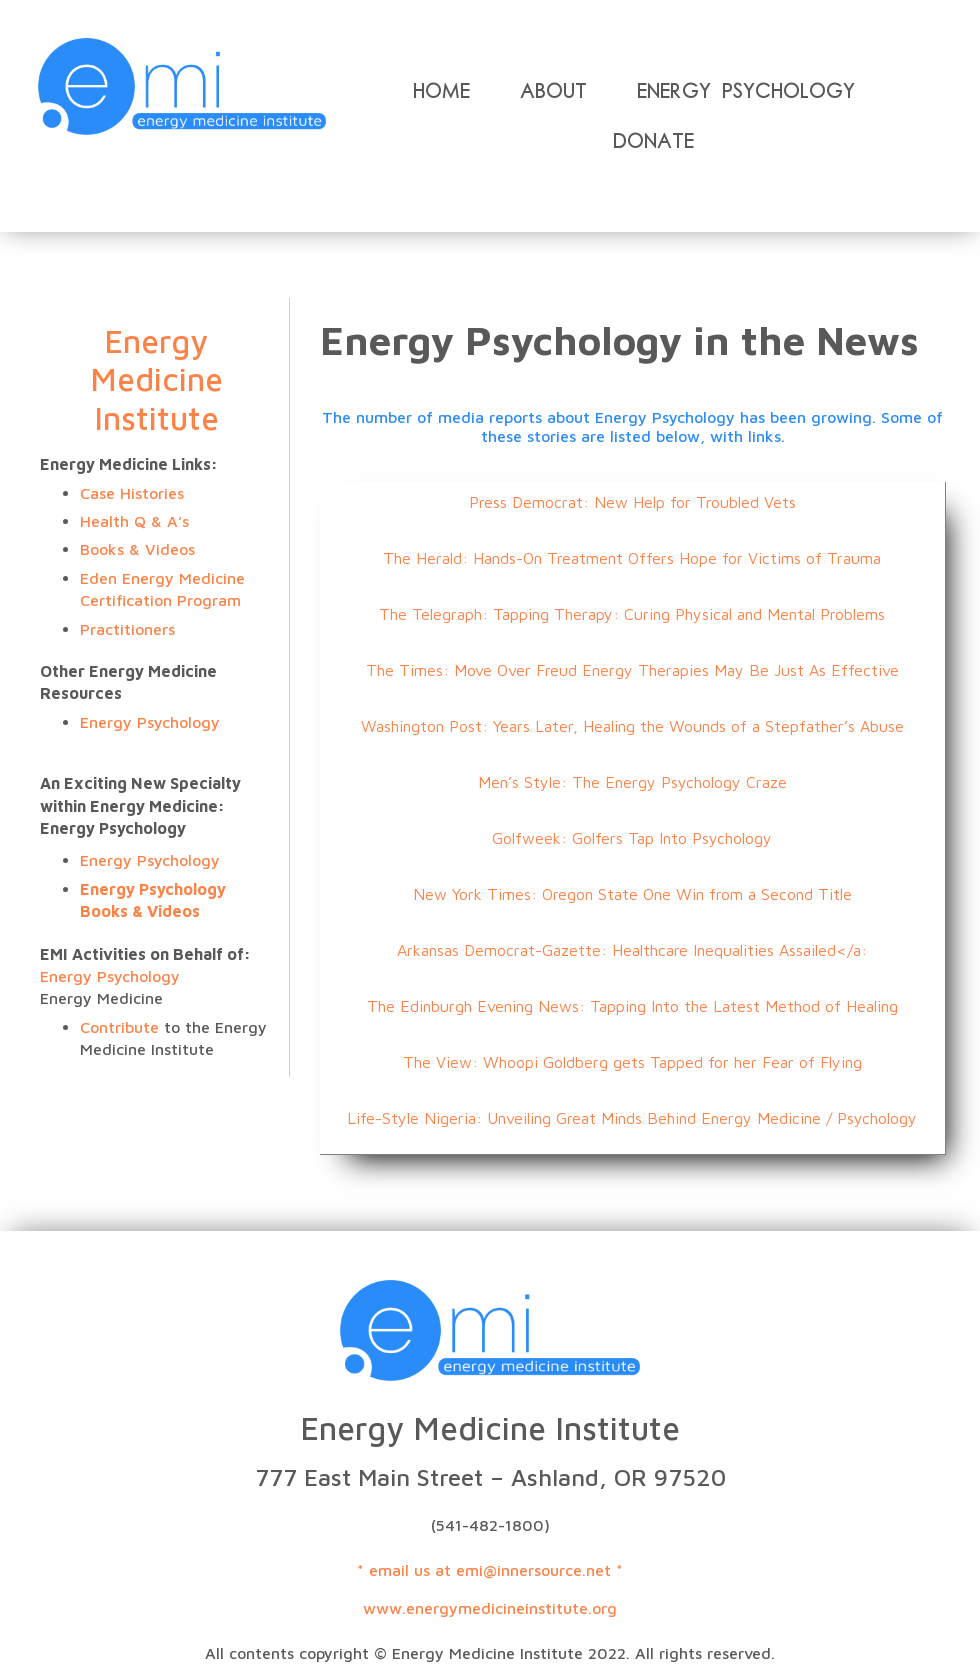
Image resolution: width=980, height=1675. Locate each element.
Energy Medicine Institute (156, 379)
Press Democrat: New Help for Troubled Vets (632, 502)
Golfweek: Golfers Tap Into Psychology (632, 838)
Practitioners (127, 629)
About (553, 91)
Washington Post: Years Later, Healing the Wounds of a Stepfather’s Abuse (632, 726)
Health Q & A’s (134, 521)
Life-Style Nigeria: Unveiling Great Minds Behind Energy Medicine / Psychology (632, 1118)
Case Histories (132, 493)
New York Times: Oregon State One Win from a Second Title (632, 894)
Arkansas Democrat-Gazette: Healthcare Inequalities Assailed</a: (632, 950)
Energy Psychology (746, 91)
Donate (653, 141)
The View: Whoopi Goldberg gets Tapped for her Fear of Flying (632, 1062)
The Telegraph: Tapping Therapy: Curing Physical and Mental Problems (632, 614)
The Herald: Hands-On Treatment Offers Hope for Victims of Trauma (632, 558)
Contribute (122, 1027)
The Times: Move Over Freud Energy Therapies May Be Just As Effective (632, 670)
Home (441, 91)
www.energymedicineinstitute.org (490, 1608)
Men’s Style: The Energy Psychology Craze (632, 782)
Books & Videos (137, 549)
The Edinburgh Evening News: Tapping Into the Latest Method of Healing (632, 1006)
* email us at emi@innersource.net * (490, 1570)
